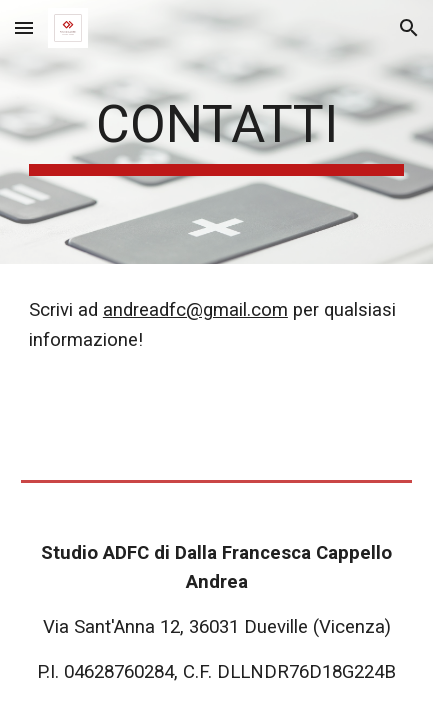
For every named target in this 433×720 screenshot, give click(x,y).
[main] (216, 132)
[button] (24, 27)
